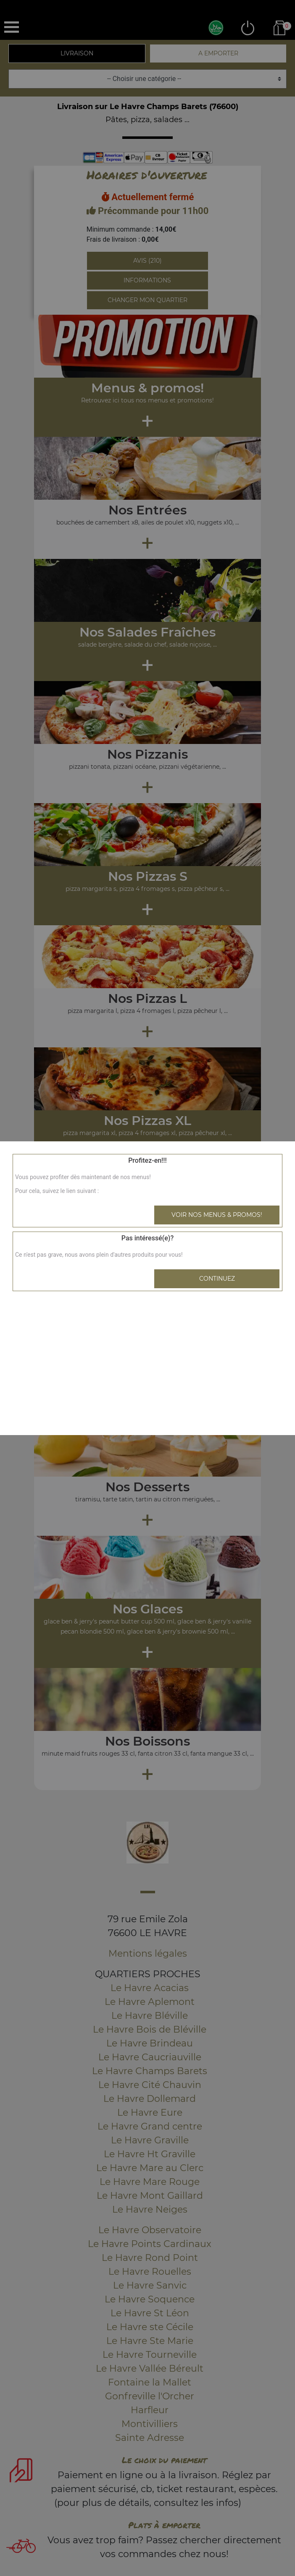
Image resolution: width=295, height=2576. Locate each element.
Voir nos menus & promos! (216, 1215)
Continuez (217, 1278)
